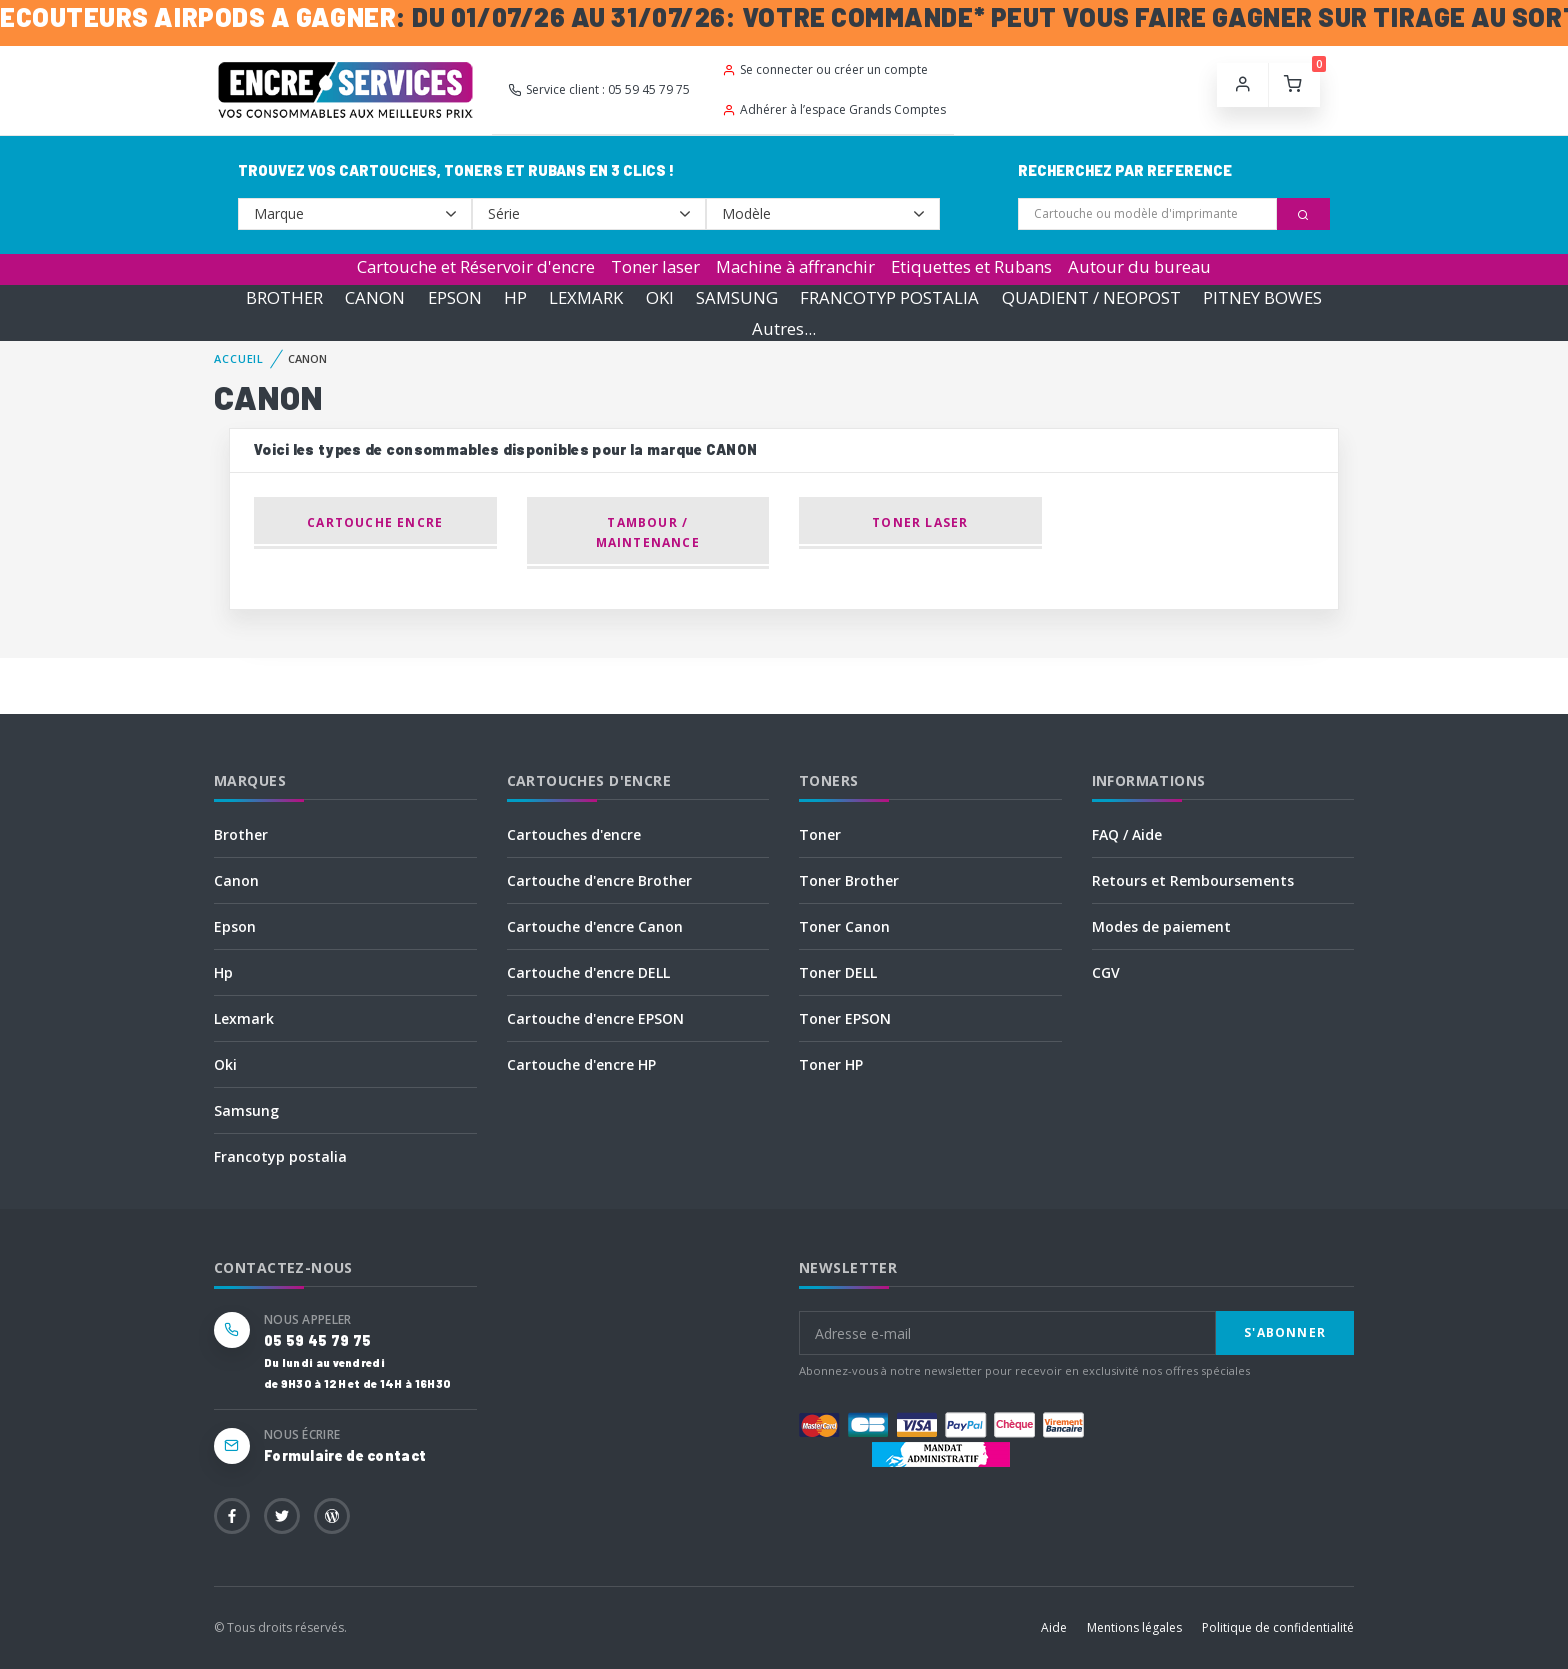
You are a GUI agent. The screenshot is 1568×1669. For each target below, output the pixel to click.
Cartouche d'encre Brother (599, 880)
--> (355, 214)
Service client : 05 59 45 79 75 (599, 89)
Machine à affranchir (795, 266)
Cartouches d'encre (574, 834)
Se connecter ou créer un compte (825, 69)
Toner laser (655, 266)
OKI (660, 297)
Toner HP (831, 1064)
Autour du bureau (1139, 266)
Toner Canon (844, 926)
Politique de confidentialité (1278, 1627)
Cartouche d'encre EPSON (595, 1018)
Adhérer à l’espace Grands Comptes (834, 109)
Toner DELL (838, 972)
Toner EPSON (845, 1018)
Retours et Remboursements (1193, 880)
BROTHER (284, 297)
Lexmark (244, 1018)
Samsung (246, 1110)
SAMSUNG (737, 297)
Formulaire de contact (345, 1455)
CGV (1106, 972)
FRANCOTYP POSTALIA (889, 297)
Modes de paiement (1161, 926)
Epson (235, 926)
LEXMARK (586, 297)
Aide (1054, 1627)
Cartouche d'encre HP (581, 1064)
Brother (241, 834)
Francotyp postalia (280, 1156)
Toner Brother (849, 880)
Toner (820, 834)
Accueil (239, 358)
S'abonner (1285, 1332)
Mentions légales (1134, 1627)
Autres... (784, 328)
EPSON (455, 297)
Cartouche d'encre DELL (588, 972)
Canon (236, 880)
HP (515, 297)
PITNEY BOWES (1262, 297)
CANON (375, 297)
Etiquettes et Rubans (971, 266)
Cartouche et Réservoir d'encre (476, 266)
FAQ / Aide (1127, 834)
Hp (223, 972)
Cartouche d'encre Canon (595, 926)
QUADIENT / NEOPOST (1091, 297)
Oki (225, 1064)
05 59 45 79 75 (317, 1340)
